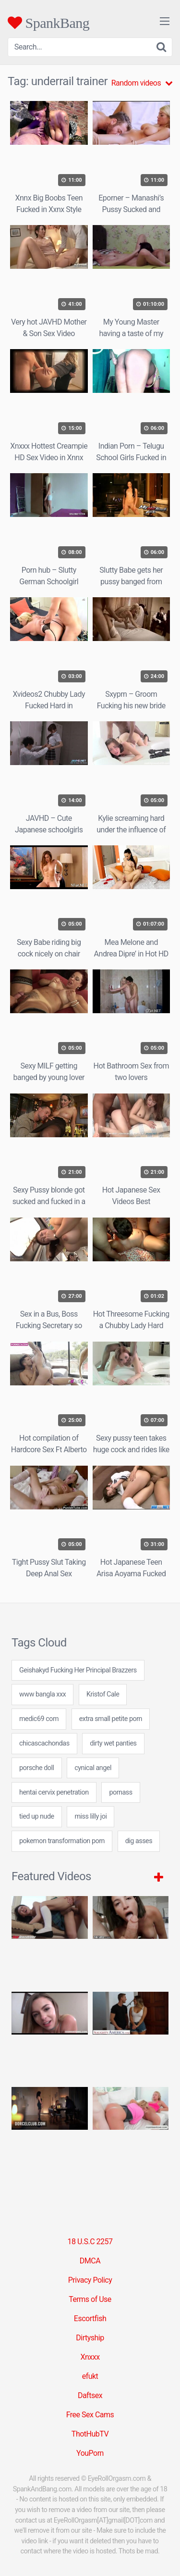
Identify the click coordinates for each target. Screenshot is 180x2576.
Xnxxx (89, 2357)
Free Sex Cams (90, 2414)
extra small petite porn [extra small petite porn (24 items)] (110, 1719)
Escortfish (90, 2318)
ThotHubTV (90, 2433)
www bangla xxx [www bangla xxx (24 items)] (42, 1694)
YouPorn (90, 2453)
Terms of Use (90, 2299)
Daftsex (90, 2395)
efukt (90, 2376)
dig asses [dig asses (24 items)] (139, 1841)
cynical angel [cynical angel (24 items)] (92, 1768)
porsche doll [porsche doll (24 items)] (36, 1768)
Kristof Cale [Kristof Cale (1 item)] (103, 1694)
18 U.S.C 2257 (89, 2241)
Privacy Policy (90, 2280)
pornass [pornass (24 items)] (120, 1792)
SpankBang (48, 22)
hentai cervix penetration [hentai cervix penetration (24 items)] (54, 1792)
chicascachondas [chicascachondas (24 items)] (44, 1743)
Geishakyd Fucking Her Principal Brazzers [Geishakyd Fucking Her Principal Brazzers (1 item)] (78, 1670)
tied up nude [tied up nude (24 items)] (36, 1816)
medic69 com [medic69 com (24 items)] (39, 1719)
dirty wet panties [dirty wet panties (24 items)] (113, 1743)
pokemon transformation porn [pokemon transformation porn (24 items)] (62, 1841)
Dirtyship (90, 2337)
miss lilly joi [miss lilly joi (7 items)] (90, 1816)
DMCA (90, 2260)
